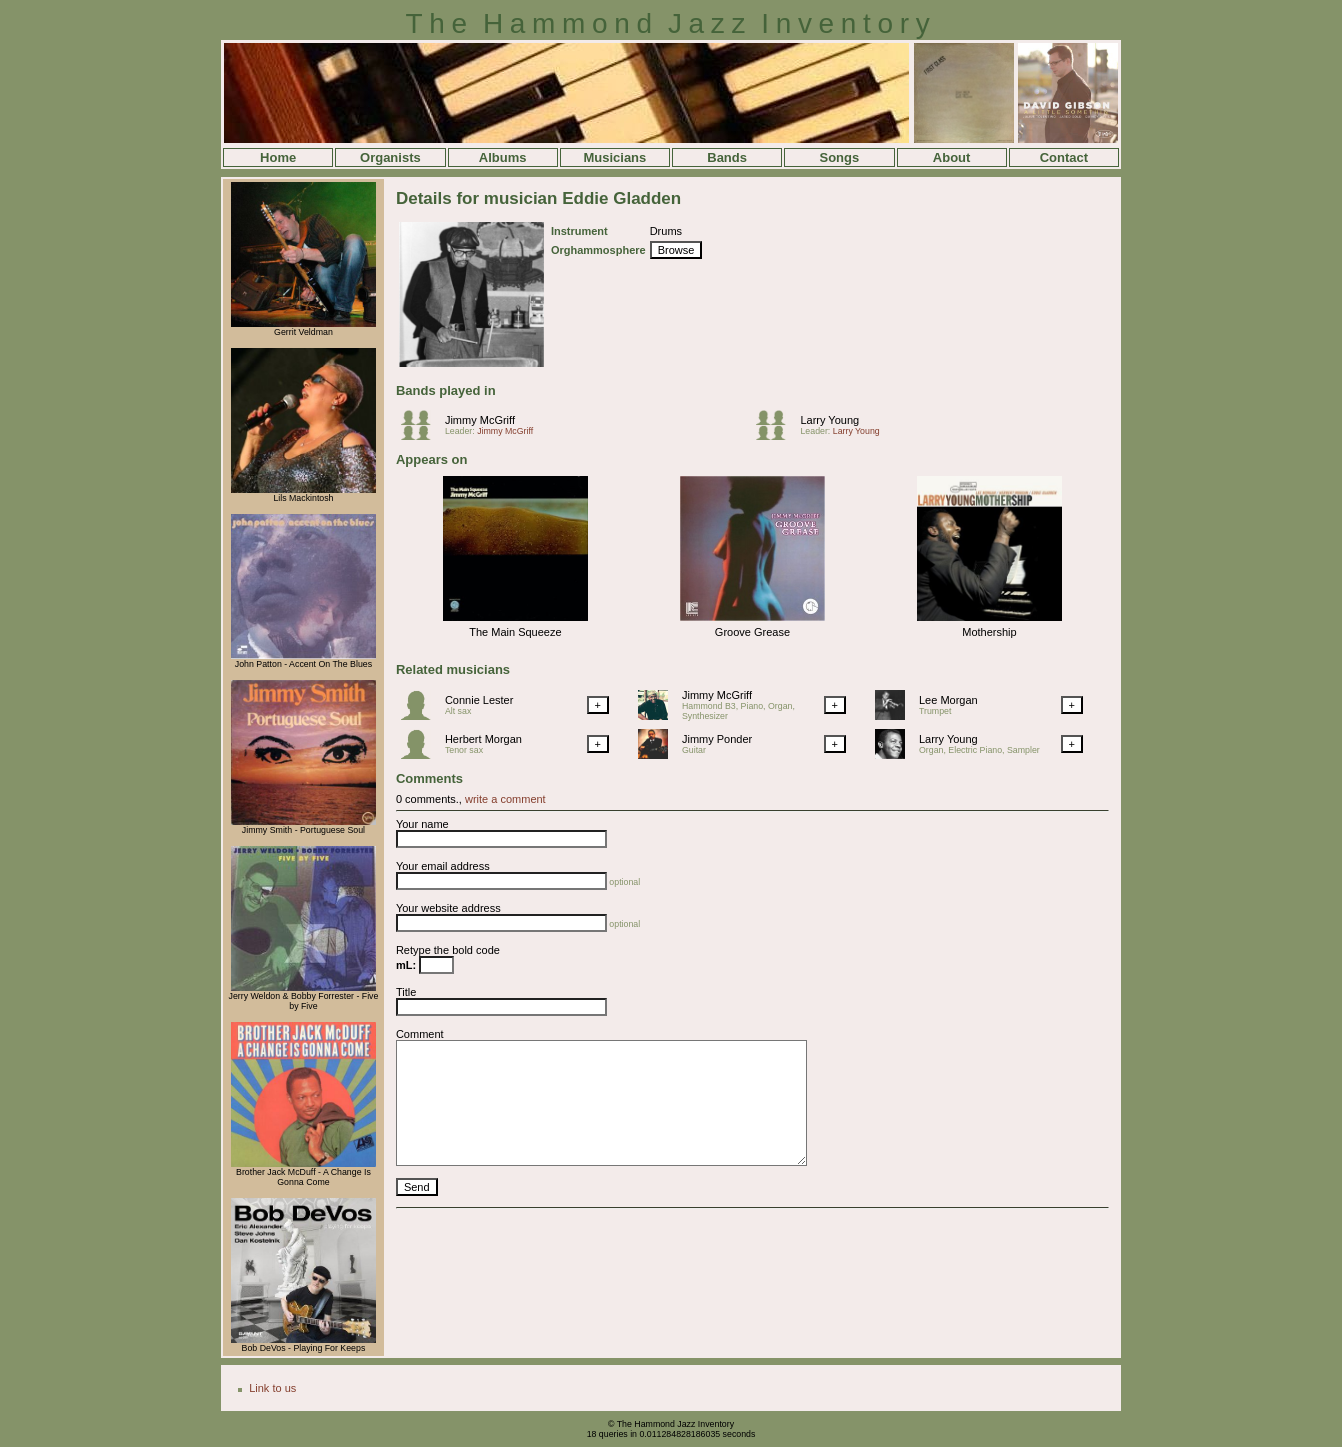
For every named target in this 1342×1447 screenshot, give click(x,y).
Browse (676, 250)
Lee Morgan (948, 700)
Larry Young (829, 420)
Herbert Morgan (483, 739)
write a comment (505, 799)
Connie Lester (479, 700)
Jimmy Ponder (717, 739)
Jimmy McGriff (480, 420)
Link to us (272, 1388)
